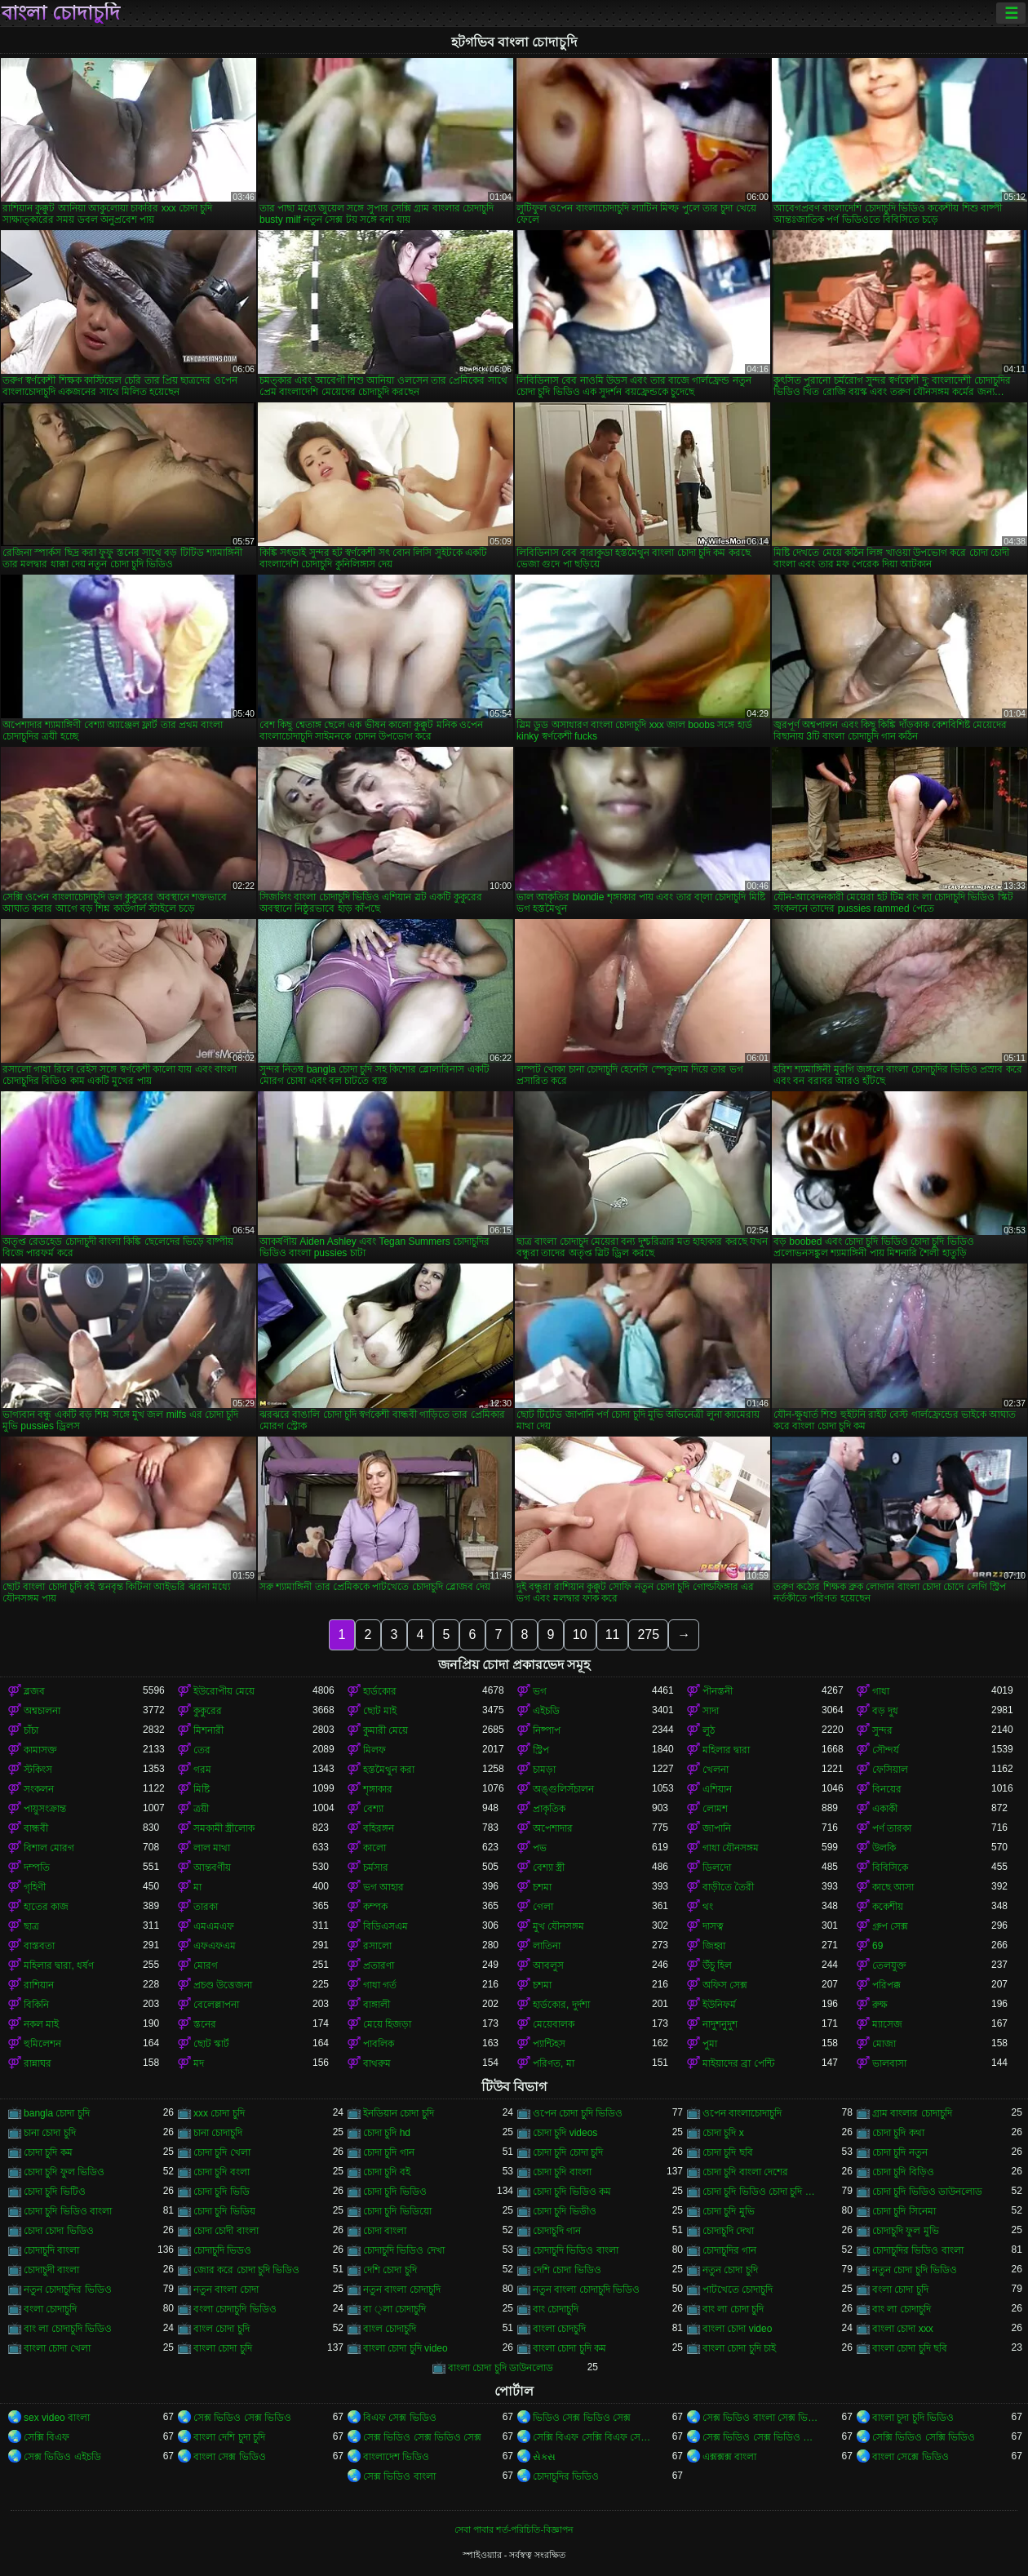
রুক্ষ (880, 2004)
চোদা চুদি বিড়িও (903, 2172)
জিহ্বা (713, 1946)
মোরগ (205, 1965)
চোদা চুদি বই (386, 2172)
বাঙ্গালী (376, 2004)
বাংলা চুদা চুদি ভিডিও (913, 2417)
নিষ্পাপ (547, 1730)
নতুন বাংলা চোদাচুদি (402, 2289)
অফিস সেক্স (724, 1985)
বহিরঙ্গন (378, 1828)
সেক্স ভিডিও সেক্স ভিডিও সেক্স (422, 2437)
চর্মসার (375, 1867)
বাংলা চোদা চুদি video (405, 2348)
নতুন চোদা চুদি (730, 2270)
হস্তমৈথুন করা (388, 1769)
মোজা (884, 2044)
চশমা (542, 1887)
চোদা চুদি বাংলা (562, 2172)
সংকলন (39, 1789)
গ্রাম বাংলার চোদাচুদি (912, 2113)
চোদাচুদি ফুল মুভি (905, 2230)
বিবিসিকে (890, 1867)
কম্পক (375, 1906)
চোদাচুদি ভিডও (222, 2250)
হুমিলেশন (42, 2044)
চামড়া (544, 1769)
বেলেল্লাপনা (216, 2004)
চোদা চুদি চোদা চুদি (568, 2152)
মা (197, 1887)
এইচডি (546, 1711)
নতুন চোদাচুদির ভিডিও (68, 2289)
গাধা (880, 1691)
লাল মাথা (211, 1848)
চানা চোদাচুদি (217, 2133)
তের (201, 1750)
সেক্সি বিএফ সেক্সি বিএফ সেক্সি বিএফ (592, 2437)
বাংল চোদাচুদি (389, 2328)
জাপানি (716, 1828)
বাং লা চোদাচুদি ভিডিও (68, 2328)
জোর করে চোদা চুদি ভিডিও (246, 2270)
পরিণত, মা (553, 2063)
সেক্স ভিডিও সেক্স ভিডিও (242, 2417)
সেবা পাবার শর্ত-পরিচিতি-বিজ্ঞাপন (514, 2529)
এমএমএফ (213, 1926)
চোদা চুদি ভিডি (221, 2191)
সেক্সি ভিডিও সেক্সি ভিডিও (923, 2437)
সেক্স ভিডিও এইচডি (62, 2457)
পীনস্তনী (717, 1691)
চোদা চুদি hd (386, 2133)
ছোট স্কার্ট (211, 2044)
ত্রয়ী (201, 1808)
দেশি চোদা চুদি (390, 2270)
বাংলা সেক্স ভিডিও (229, 2457)
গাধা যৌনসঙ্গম (730, 1848)
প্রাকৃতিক (549, 1808)
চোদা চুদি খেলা (221, 2152)
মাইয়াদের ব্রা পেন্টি (738, 2063)
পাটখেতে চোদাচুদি (737, 2289)
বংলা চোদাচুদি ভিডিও (235, 2309)
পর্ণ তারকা (891, 1828)
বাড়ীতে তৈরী (728, 1887)
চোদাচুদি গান (557, 2230)
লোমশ (715, 1808)
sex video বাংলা (57, 2417)
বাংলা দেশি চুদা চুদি (229, 2437)
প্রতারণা (378, 1965)
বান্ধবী (36, 1828)
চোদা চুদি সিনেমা (904, 2211)
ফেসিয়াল (890, 1769)
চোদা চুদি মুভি (728, 2211)
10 (580, 1634)
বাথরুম (377, 2063)
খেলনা (715, 1769)
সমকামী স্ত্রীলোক (224, 1828)
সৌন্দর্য (885, 1750)
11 (612, 1634)
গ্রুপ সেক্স (890, 1926)
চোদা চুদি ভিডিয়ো (397, 2211)
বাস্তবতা (39, 1946)
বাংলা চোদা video (737, 2328)
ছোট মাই (380, 1711)
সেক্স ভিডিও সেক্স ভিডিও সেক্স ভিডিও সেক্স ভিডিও (762, 2437)
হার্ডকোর (380, 1691)
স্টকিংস (38, 1769)
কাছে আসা (893, 1887)
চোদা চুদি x (723, 2133)
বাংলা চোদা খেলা (57, 2348)
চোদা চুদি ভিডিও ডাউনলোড (927, 2191)
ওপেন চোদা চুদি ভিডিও (578, 2113)
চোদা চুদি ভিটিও (55, 2191)
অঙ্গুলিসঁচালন (563, 1789)
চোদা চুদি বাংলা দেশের (745, 2172)
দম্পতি (37, 1867)
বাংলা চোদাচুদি (61, 13)
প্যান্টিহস (549, 2044)
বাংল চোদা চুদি (221, 2328)
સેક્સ (544, 2457)
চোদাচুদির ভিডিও (566, 2476)
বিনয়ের (887, 1789)
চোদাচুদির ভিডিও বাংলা (918, 2250)
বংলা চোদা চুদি (900, 2289)
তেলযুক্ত (889, 1965)
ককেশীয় (887, 1906)
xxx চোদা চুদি (219, 2113)
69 (877, 1946)
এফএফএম (214, 1946)
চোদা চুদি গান (388, 2152)
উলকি (884, 1848)
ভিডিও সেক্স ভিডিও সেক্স (582, 2417)
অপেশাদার (553, 1828)
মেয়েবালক (553, 2024)
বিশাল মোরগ (49, 1848)
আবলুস (548, 1965)
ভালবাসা (889, 2063)
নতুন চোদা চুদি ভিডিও (914, 2270)
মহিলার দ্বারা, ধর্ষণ (59, 1965)
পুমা (709, 2044)
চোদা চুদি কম (48, 2152)
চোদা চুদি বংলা (221, 2172)
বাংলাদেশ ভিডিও (396, 2457)
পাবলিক (378, 2044)
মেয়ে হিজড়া (387, 2024)
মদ (198, 2063)
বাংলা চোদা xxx (902, 2328)
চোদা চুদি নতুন (900, 2152)
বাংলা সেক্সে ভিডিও (910, 2457)
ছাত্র (31, 1926)
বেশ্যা (373, 1808)
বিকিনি (36, 2004)
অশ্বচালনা (42, 1711)
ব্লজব (34, 1691)
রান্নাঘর (37, 2063)
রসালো (377, 1946)
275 (648, 1634)
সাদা (710, 1711)
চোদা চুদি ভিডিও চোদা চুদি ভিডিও (762, 2191)
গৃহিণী (35, 1887)
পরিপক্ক (886, 1985)
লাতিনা (547, 1946)
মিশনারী (208, 1730)
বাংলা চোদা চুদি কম (569, 2348)
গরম (202, 1769)
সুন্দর (882, 1730)
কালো (374, 1848)
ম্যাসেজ (887, 2024)
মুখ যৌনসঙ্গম (558, 1926)
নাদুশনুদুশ (720, 2024)
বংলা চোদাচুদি (50, 2309)
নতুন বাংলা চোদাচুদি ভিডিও (586, 2289)
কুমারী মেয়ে (385, 1730)
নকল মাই (41, 2024)
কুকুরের (207, 1711)
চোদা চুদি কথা (898, 2133)
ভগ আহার (383, 1887)
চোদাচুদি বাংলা (51, 2250)
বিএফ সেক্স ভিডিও (399, 2417)
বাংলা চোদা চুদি (222, 2348)
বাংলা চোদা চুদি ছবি (909, 2348)
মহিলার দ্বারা (726, 1750)
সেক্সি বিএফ (46, 2437)
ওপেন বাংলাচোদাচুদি (742, 2113)
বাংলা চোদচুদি (559, 2328)
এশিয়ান (717, 1789)
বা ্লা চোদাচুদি (394, 2309)
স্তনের (204, 2024)
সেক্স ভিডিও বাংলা (399, 2476)
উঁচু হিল (717, 1965)
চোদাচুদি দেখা (728, 2230)
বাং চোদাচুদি (555, 2309)
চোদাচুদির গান (729, 2250)
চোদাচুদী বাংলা (51, 2270)
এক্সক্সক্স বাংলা (729, 2457)
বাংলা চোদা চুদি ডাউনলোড (500, 2368)
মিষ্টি (201, 1789)
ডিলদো (716, 1867)
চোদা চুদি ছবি (727, 2152)
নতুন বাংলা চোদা (226, 2289)
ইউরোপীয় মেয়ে (224, 1691)
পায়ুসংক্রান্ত (45, 1808)
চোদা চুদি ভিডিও (395, 2191)
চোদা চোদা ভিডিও (59, 2230)
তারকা (205, 1906)
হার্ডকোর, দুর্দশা (561, 2004)
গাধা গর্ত (380, 1985)
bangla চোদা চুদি (57, 2113)
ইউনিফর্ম (719, 2004)
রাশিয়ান (39, 1985)
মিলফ (374, 1750)
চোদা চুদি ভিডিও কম (572, 2191)
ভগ (540, 1691)
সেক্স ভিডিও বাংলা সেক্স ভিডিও (762, 2417)
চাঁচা (31, 1730)
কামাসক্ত (40, 1750)
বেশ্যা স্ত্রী (549, 1867)
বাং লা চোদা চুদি (733, 2309)
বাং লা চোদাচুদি (901, 2309)
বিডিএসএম (385, 1926)
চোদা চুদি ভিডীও (564, 2211)
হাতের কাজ (46, 1906)
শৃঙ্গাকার (377, 1789)
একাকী (884, 1808)
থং (707, 1906)
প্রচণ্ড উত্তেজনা (222, 1985)
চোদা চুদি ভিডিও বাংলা (68, 2211)
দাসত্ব (713, 1926)
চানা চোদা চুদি (50, 2133)
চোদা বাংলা (384, 2230)
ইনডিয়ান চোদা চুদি (398, 2113)
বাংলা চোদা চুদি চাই (739, 2348)
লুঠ (708, 1730)
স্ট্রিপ (541, 1750)
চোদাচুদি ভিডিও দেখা (404, 2250)
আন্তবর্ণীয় (212, 1867)
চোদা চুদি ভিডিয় (224, 2211)
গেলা (543, 1906)
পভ (540, 1848)
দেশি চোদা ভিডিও (567, 2270)
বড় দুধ (885, 1711)
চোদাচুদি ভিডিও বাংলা (575, 2250)
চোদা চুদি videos (565, 2133)
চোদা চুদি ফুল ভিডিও (64, 2172)
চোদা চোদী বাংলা (226, 2230)
